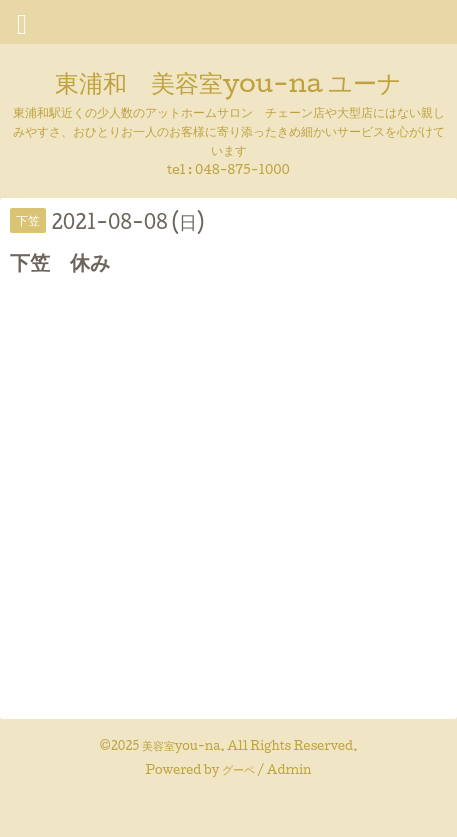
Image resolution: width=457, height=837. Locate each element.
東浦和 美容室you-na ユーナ (228, 82)
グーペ (238, 769)
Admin (289, 769)
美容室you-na (181, 745)
